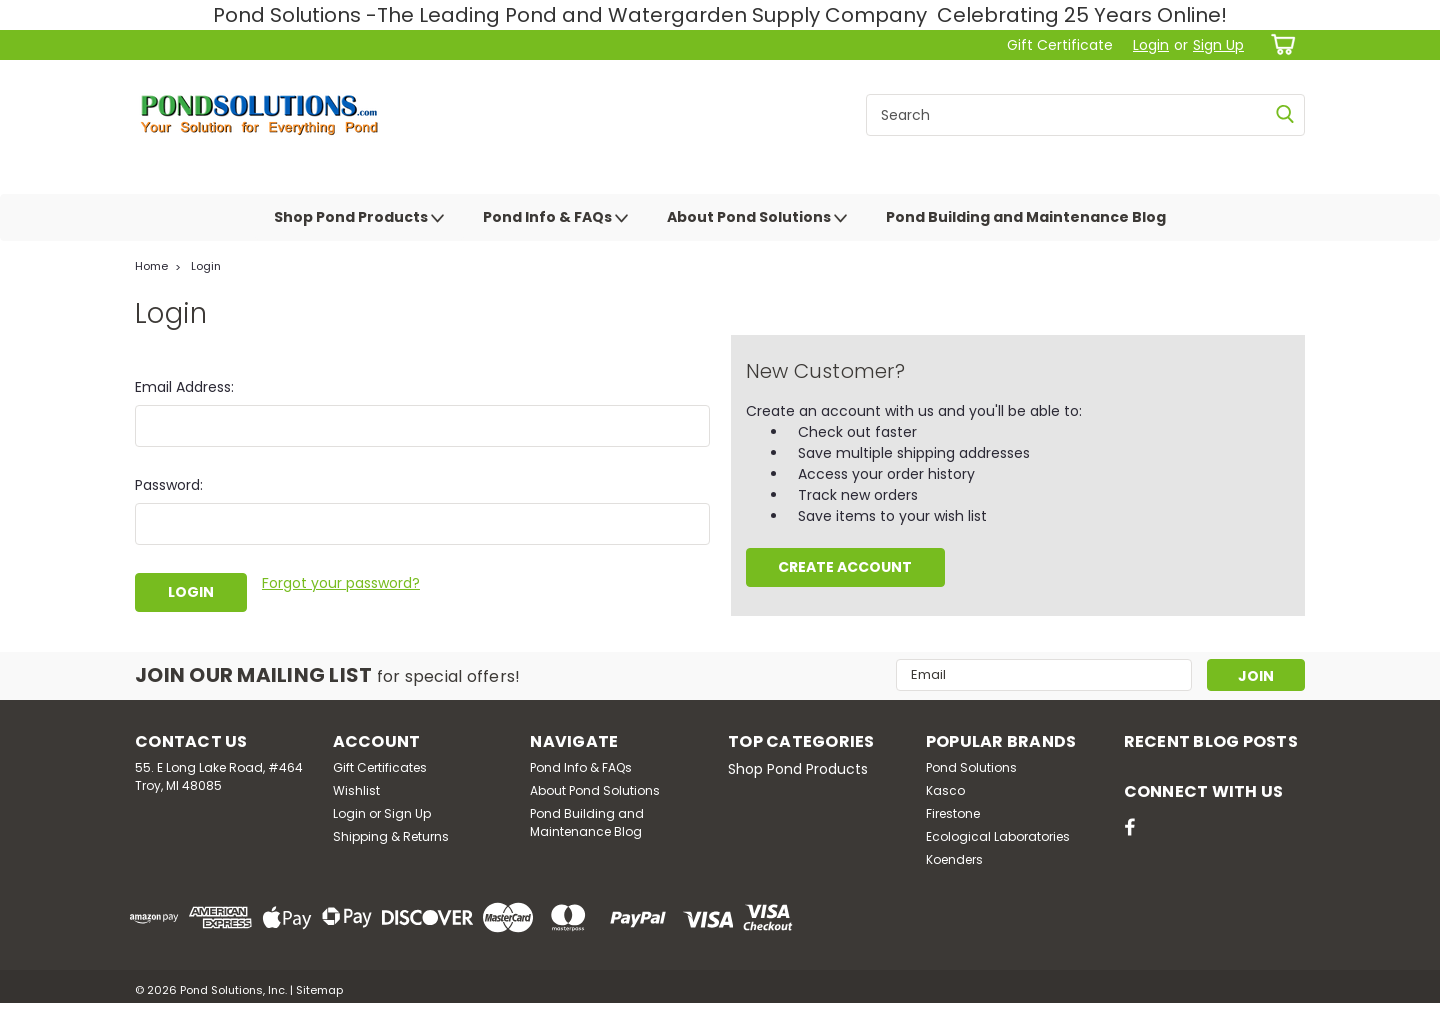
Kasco (945, 790)
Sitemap (319, 990)
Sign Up (1218, 45)
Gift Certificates (380, 767)
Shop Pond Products (359, 218)
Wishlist (356, 790)
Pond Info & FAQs (555, 218)
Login (1151, 45)
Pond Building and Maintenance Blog (1026, 217)
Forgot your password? (341, 583)
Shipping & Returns (391, 836)
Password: (169, 485)
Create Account (845, 567)
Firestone (953, 813)
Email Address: (184, 387)
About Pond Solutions (757, 218)
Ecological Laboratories (998, 836)
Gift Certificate (1060, 45)
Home (151, 266)
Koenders (954, 859)
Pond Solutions (971, 767)
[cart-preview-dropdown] (1279, 44)
